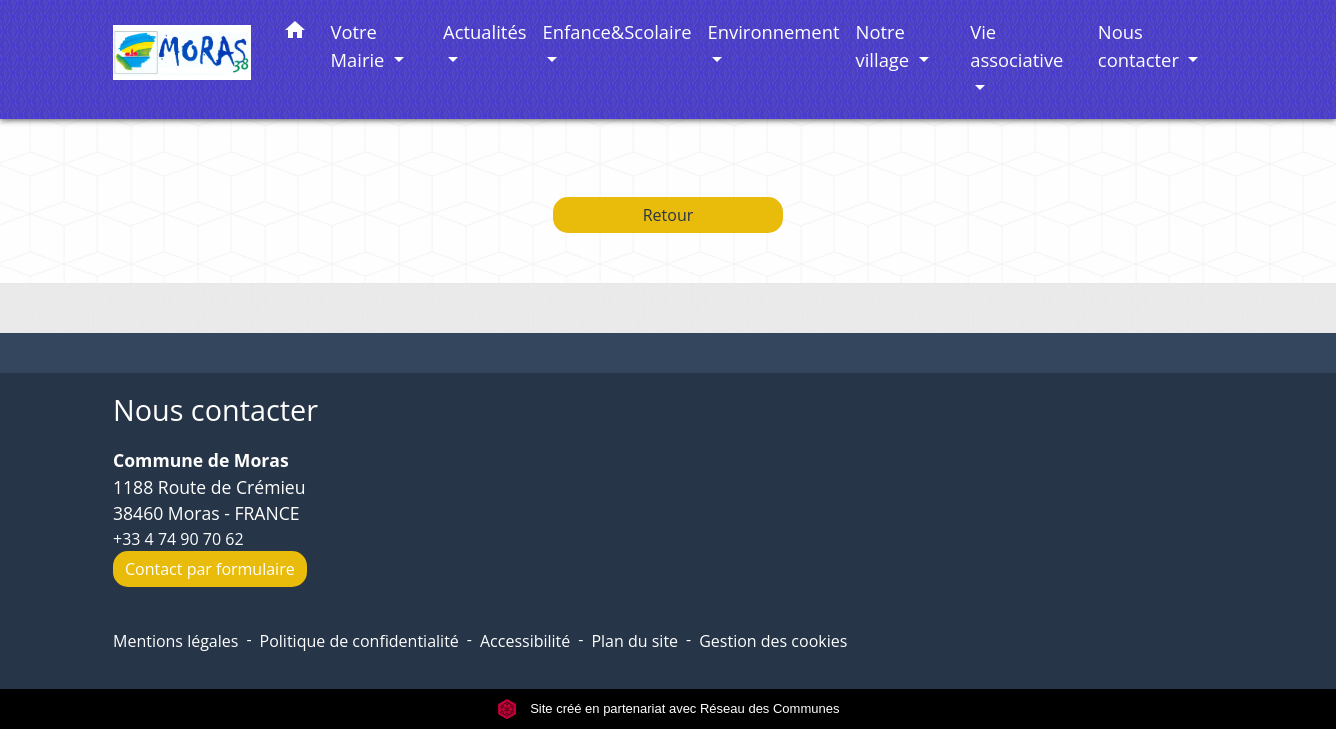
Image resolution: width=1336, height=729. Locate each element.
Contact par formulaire (210, 569)
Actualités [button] (484, 31)
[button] (295, 33)
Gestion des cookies (773, 641)
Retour (668, 215)
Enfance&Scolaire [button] (617, 31)
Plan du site (634, 641)
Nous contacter (215, 410)
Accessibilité (525, 641)
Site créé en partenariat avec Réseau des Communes (668, 708)
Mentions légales (175, 641)
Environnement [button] (774, 31)
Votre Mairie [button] (360, 45)
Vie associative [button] (1016, 45)
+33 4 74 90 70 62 (178, 539)
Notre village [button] (885, 45)
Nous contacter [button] (1141, 45)
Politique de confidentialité (359, 641)
